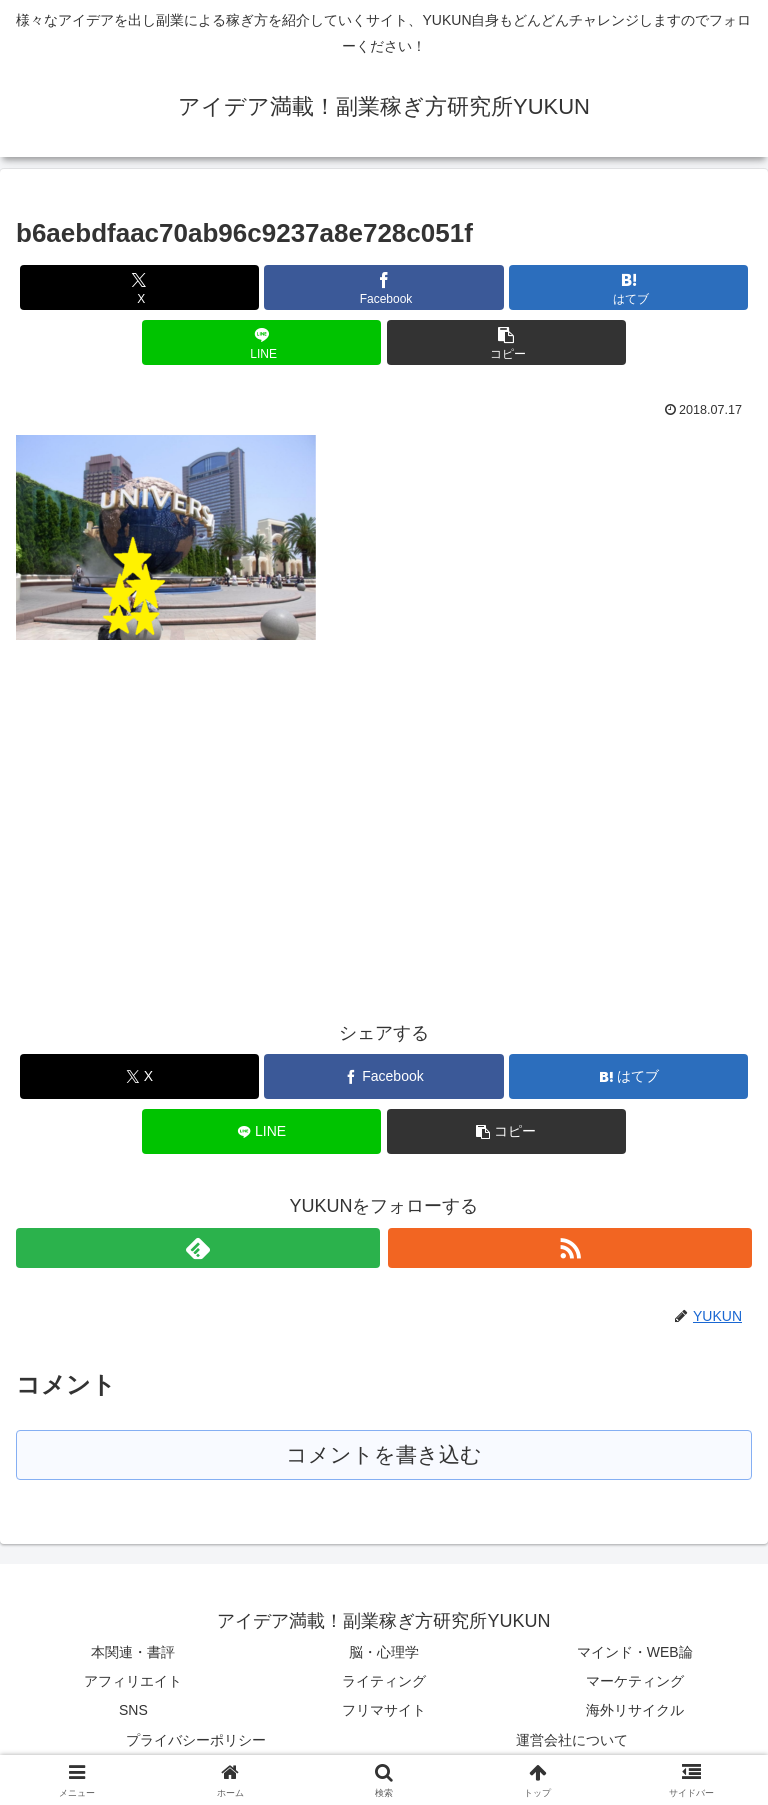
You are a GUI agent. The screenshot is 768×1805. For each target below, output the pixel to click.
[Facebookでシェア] (383, 287)
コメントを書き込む (384, 1455)
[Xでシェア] (139, 287)
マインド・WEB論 (635, 1653)
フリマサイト (384, 1711)
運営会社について (572, 1741)
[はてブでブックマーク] (628, 287)
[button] (506, 342)
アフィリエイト (133, 1682)
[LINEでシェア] (261, 342)
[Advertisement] (184, 812)
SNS (133, 1711)
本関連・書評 (133, 1653)
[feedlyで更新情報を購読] (198, 1248)
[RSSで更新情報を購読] (570, 1248)
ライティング (384, 1682)
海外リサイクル (635, 1711)
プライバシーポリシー (196, 1741)
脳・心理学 (384, 1653)
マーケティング (635, 1682)
